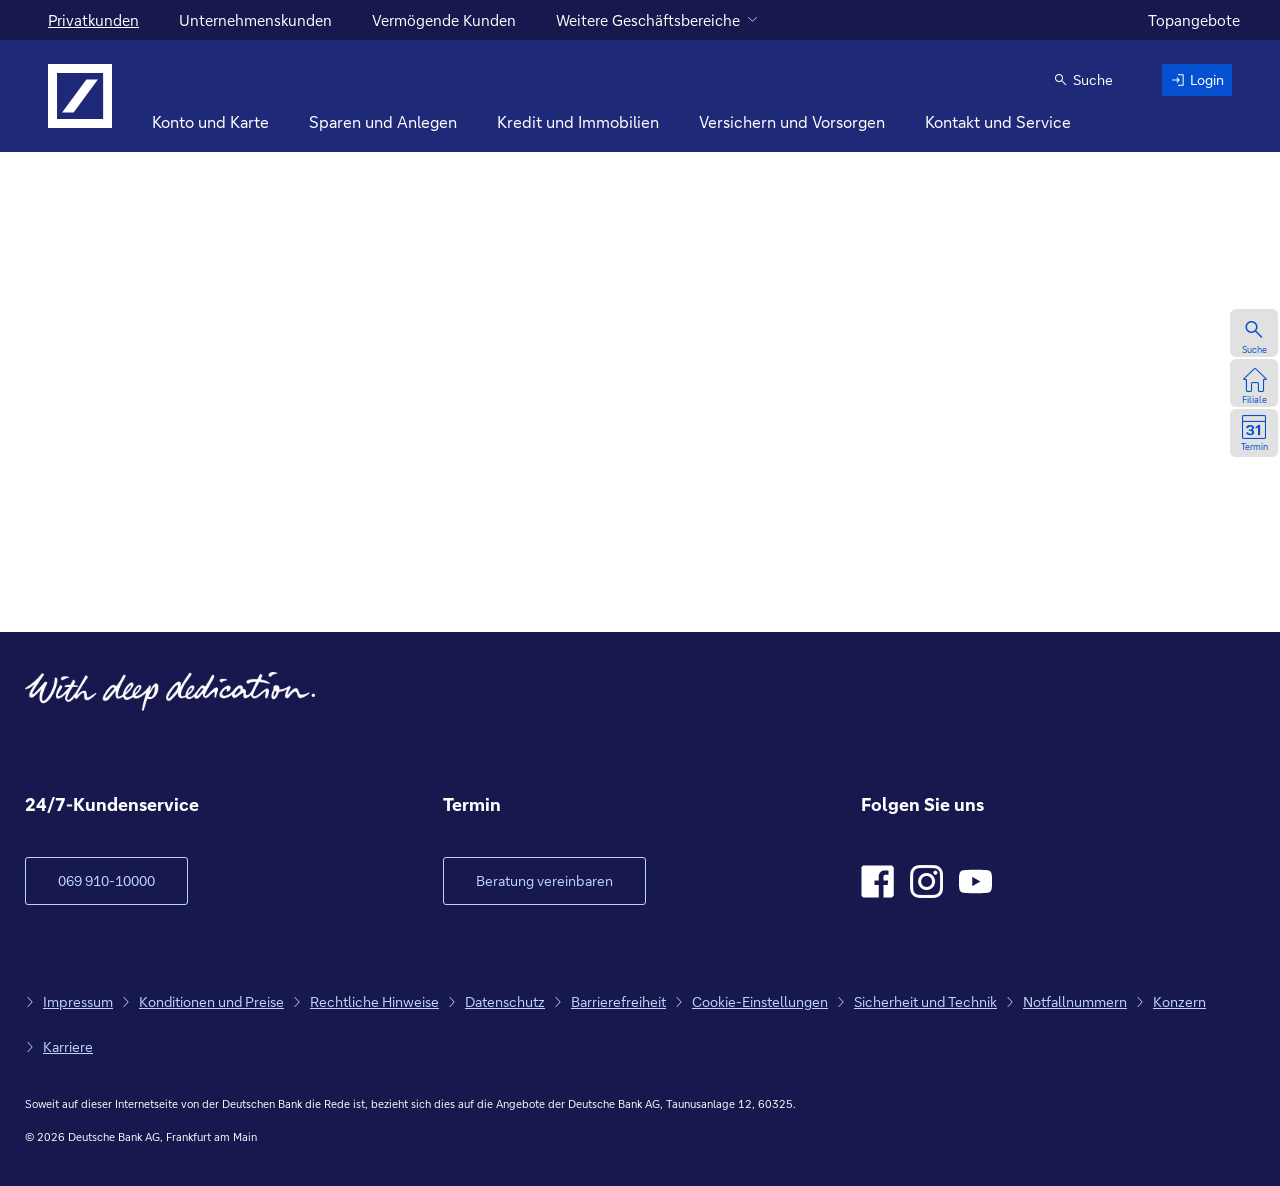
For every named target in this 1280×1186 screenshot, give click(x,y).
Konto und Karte (210, 121)
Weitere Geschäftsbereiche (648, 20)
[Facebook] (877, 881)
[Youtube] (975, 881)
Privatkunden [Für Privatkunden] (93, 20)
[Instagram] (926, 881)
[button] (1083, 80)
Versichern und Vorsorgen (792, 121)
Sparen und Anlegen (383, 121)
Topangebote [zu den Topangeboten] (1194, 20)
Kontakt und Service (998, 121)
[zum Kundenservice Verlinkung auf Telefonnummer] (106, 881)
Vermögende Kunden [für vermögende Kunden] (444, 20)
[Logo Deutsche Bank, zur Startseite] (80, 96)
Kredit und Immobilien (578, 121)
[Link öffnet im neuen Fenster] (544, 881)
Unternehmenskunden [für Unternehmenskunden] (255, 20)
